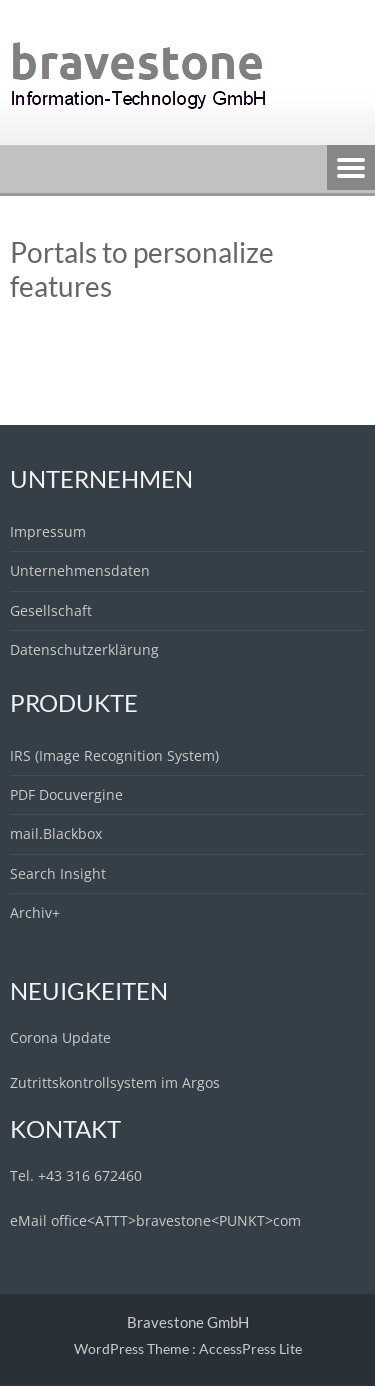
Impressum (48, 531)
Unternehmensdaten (80, 570)
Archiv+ (35, 912)
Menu (351, 169)
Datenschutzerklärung (84, 649)
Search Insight (58, 873)
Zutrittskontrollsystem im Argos (115, 1082)
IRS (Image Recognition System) (114, 755)
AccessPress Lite (250, 1348)
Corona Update (60, 1037)
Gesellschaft (51, 610)
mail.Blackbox (56, 833)
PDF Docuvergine (66, 794)
